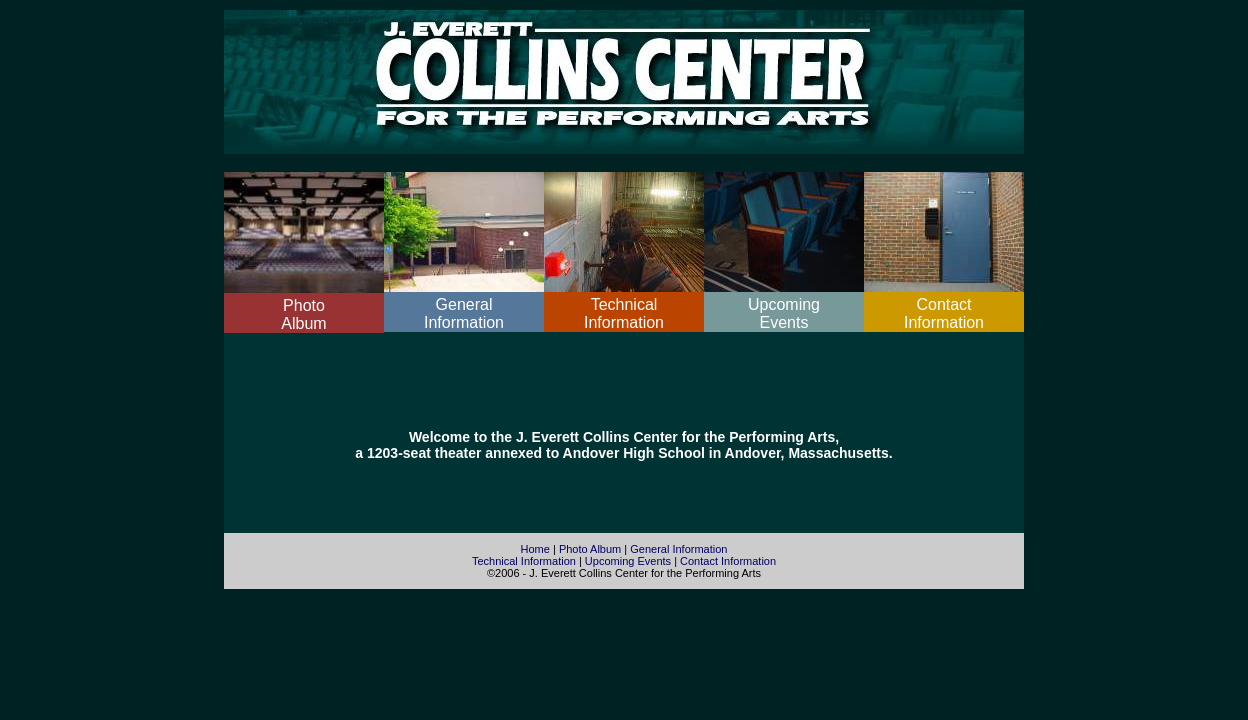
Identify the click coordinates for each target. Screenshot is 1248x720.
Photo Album (590, 549)
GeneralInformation (464, 313)
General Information (678, 549)
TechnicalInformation (624, 313)
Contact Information (728, 561)
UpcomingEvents (784, 313)
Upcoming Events (628, 561)
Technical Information (524, 561)
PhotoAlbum (303, 314)
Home (535, 549)
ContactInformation (944, 313)
